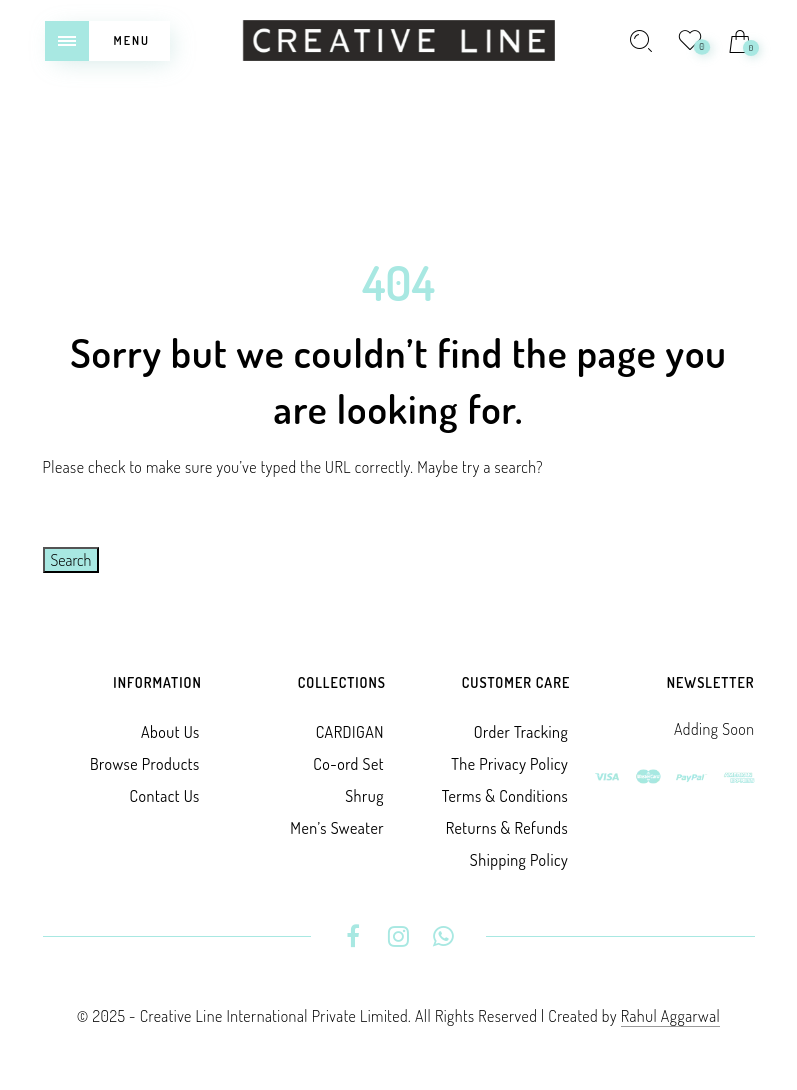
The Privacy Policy (509, 764)
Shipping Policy (519, 860)
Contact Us (165, 796)
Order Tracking (521, 732)
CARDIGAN (350, 732)
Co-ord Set (348, 764)
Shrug (364, 796)
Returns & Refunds (507, 828)
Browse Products (145, 764)
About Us (170, 732)
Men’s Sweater (337, 828)
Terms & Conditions (505, 796)
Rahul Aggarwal (671, 1016)
